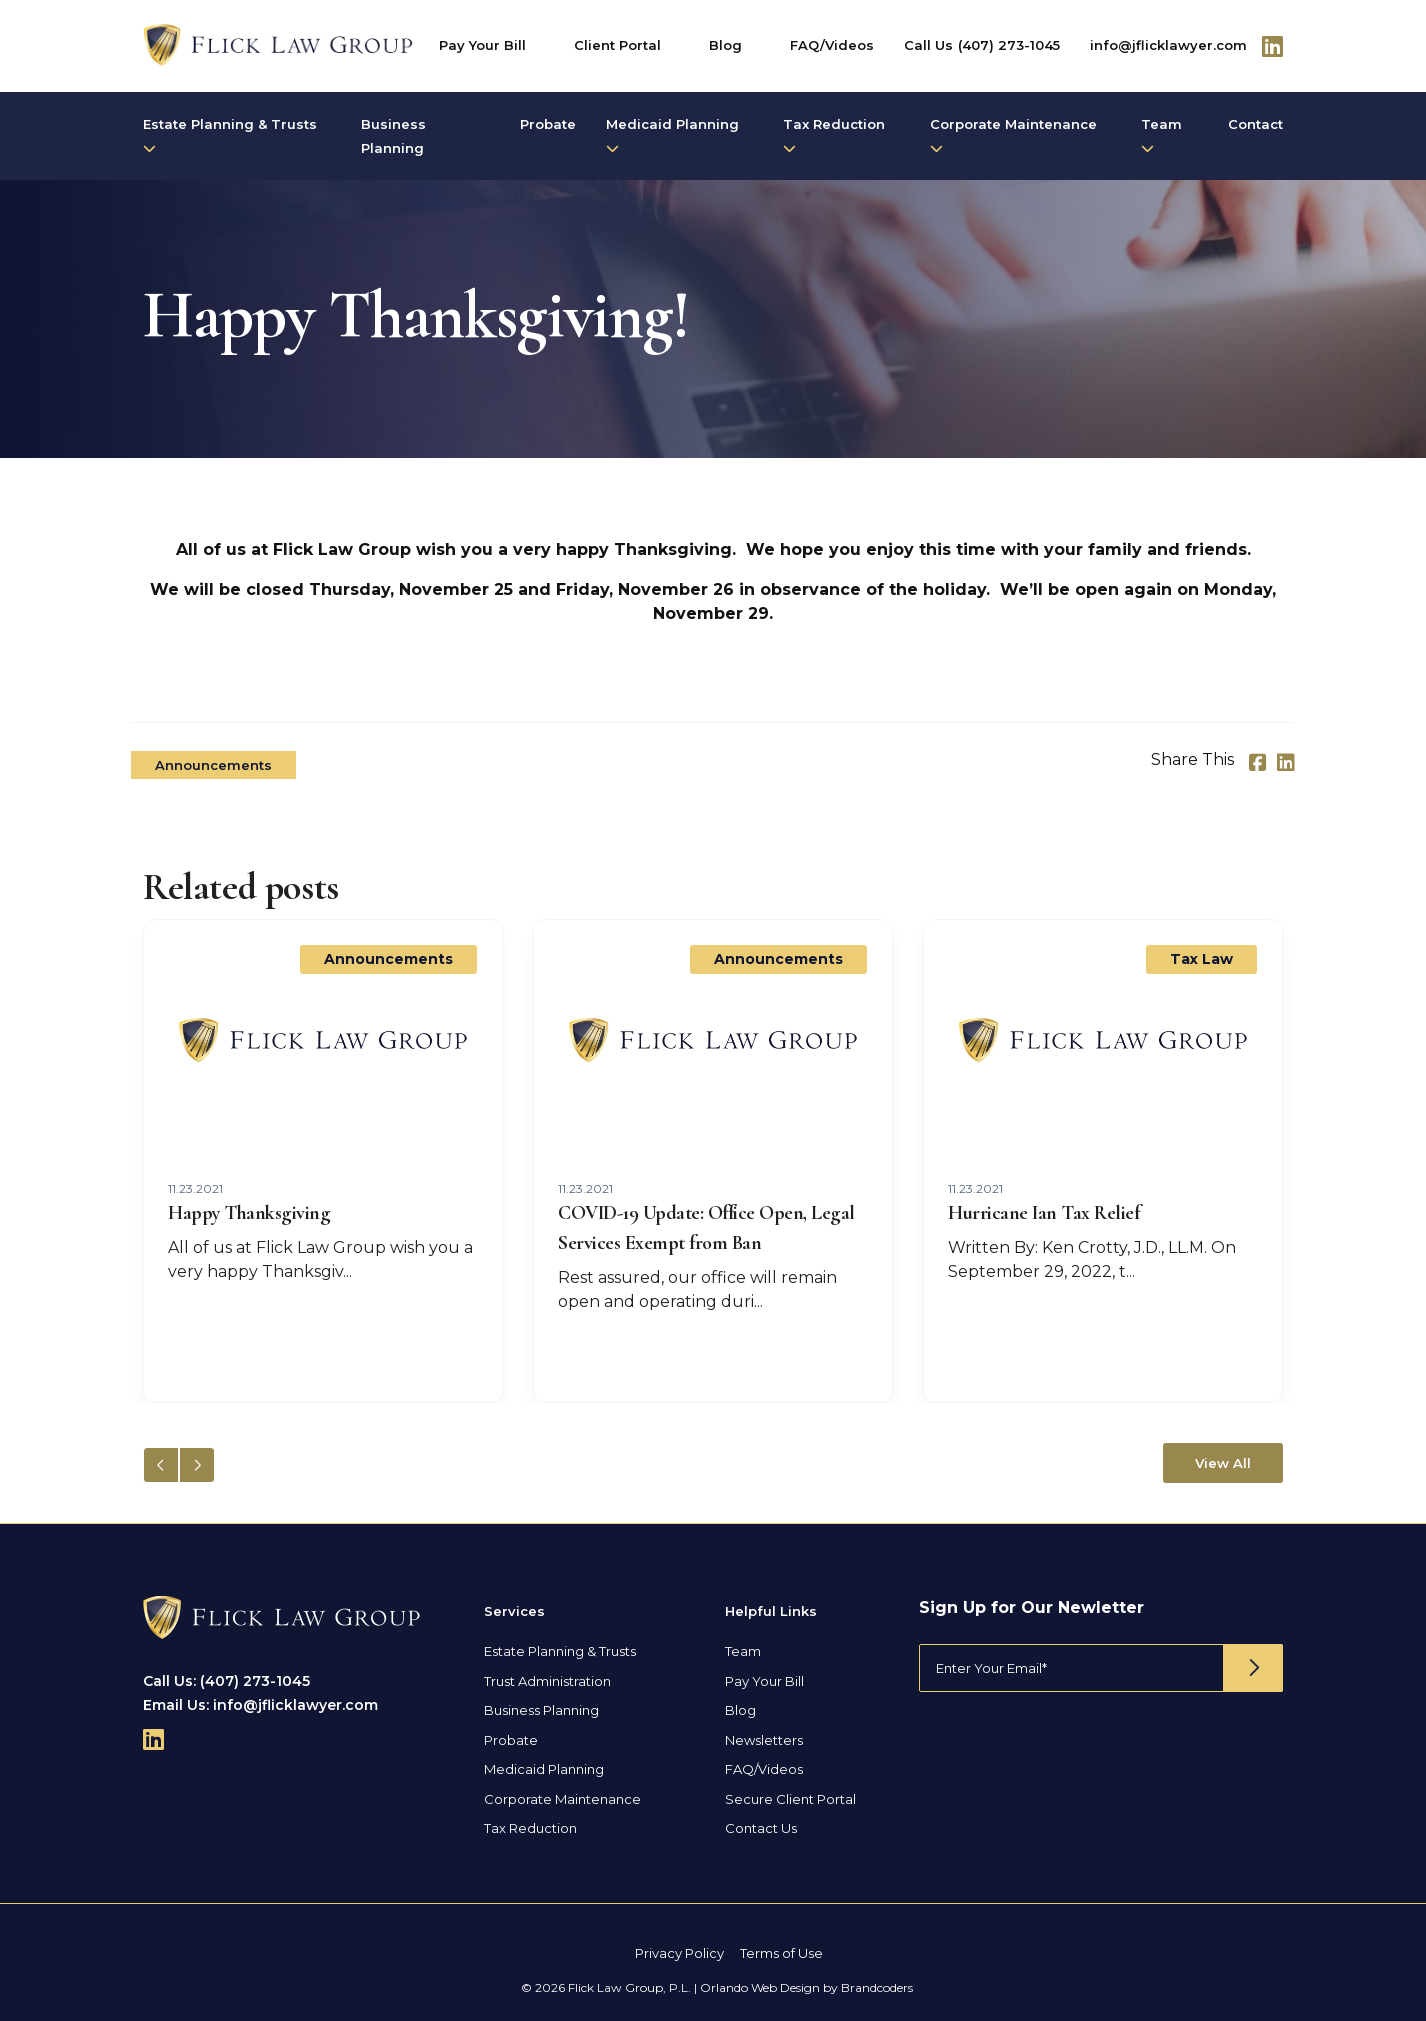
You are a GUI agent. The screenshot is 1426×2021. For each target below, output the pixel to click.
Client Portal (617, 45)
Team (1161, 135)
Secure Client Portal (790, 1799)
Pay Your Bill (482, 45)
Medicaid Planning (672, 135)
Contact (1255, 124)
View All (1223, 1463)
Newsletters (764, 1740)
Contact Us (761, 1828)
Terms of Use (781, 1953)
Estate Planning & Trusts (230, 135)
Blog (725, 45)
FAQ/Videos (832, 45)
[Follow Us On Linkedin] (1272, 46)
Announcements (213, 765)
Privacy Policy (679, 1953)
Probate (548, 124)
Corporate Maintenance (1013, 135)
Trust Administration (547, 1681)
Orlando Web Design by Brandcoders (806, 1987)
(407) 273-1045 (1009, 45)
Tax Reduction (834, 135)
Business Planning (393, 136)
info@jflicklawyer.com (1168, 45)
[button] (197, 1465)
